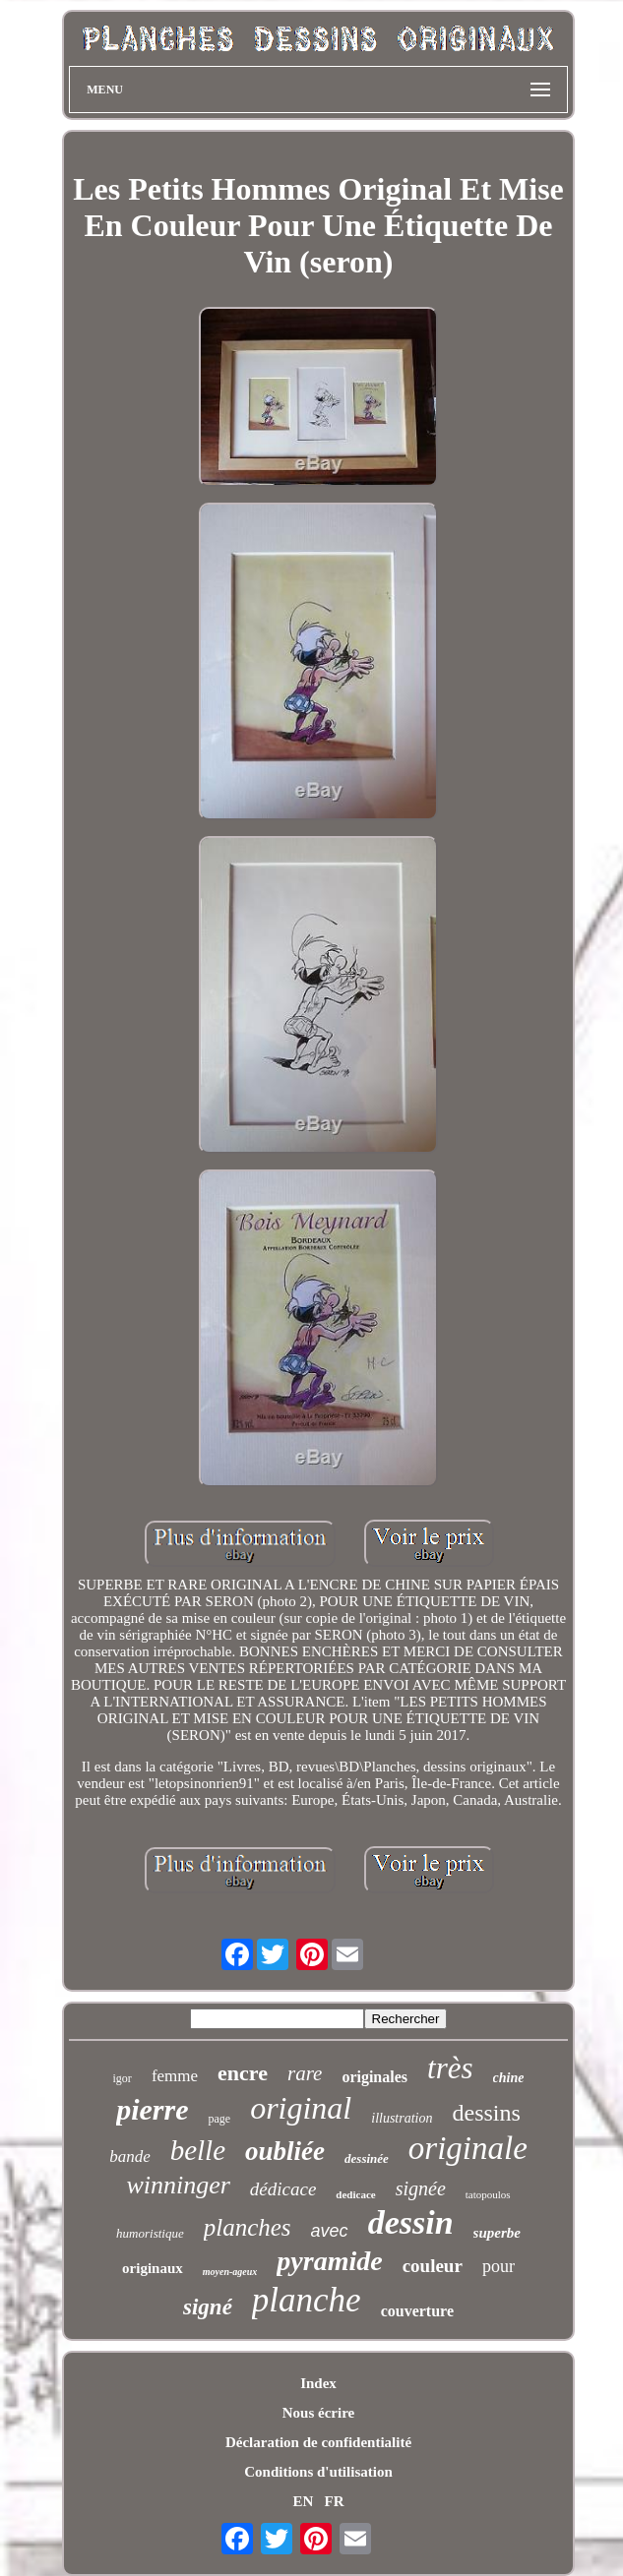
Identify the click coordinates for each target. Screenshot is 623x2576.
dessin (411, 2222)
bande (130, 2156)
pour (498, 2266)
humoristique (150, 2233)
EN (302, 2501)
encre (243, 2073)
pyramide (329, 2261)
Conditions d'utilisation (318, 2472)
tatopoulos (488, 2194)
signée (421, 2188)
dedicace (355, 2194)
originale (468, 2148)
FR (334, 2501)
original (300, 2108)
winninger (177, 2185)
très (450, 2068)
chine (509, 2077)
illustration (401, 2118)
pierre (152, 2109)
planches (247, 2227)
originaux (152, 2268)
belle (197, 2150)
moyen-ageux (230, 2271)
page (219, 2119)
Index (318, 2383)
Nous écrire (318, 2413)
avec (329, 2231)
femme (175, 2076)
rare (304, 2073)
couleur (433, 2265)
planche (306, 2300)
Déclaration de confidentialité (318, 2442)
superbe (497, 2233)
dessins (486, 2113)
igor (122, 2078)
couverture (417, 2311)
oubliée (285, 2151)
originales (374, 2076)
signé (207, 2307)
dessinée (366, 2158)
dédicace (283, 2189)
